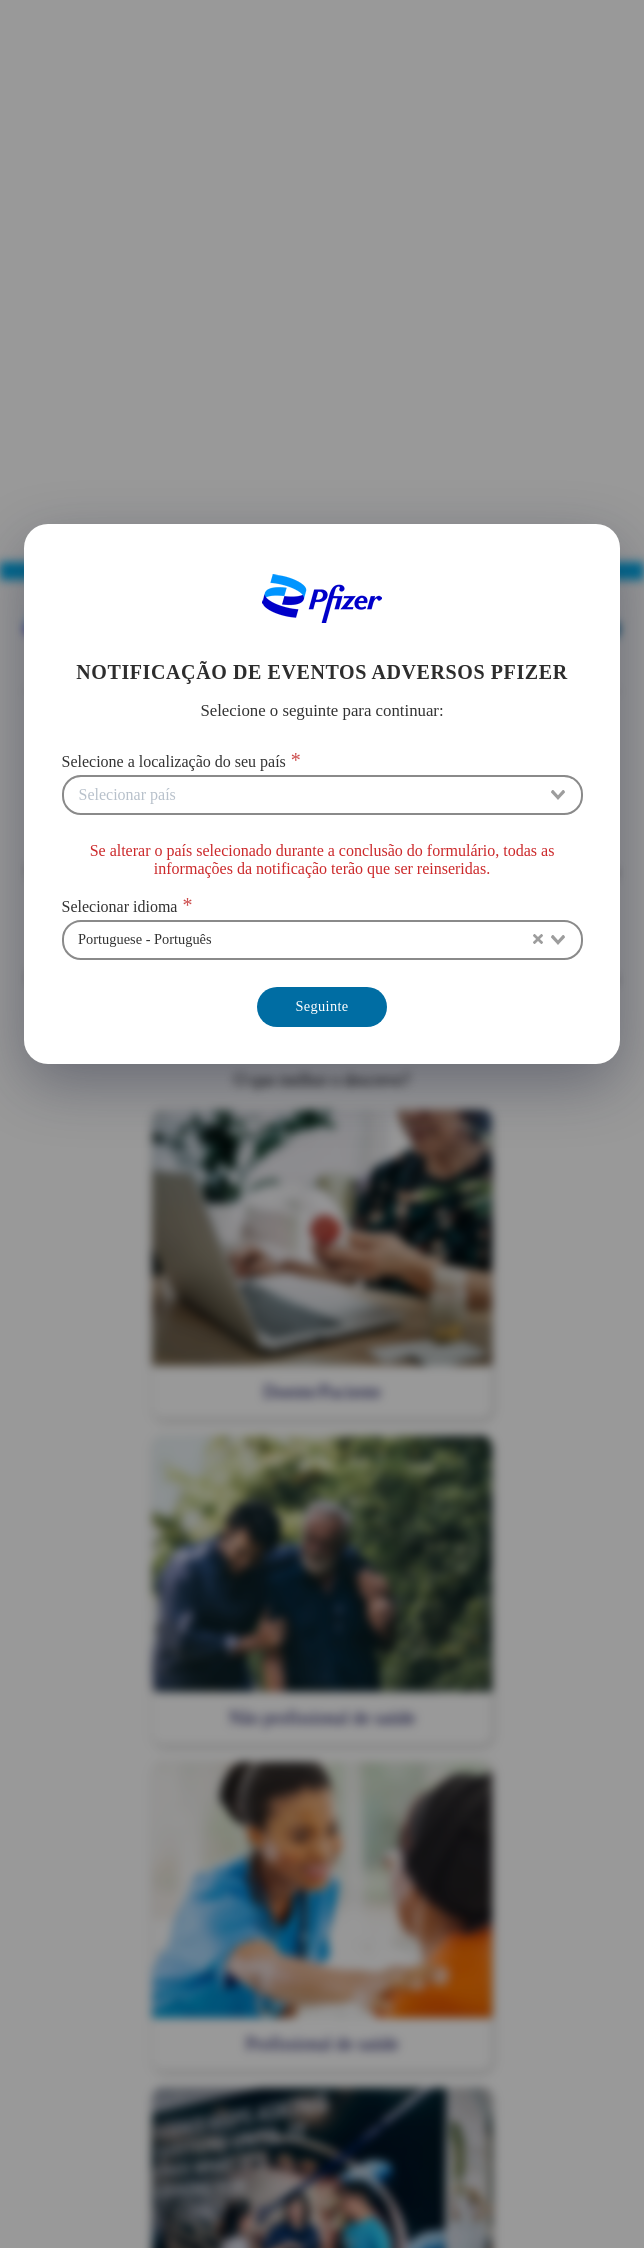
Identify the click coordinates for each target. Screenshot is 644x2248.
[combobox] (322, 795)
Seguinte (321, 1006)
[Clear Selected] (538, 939)
